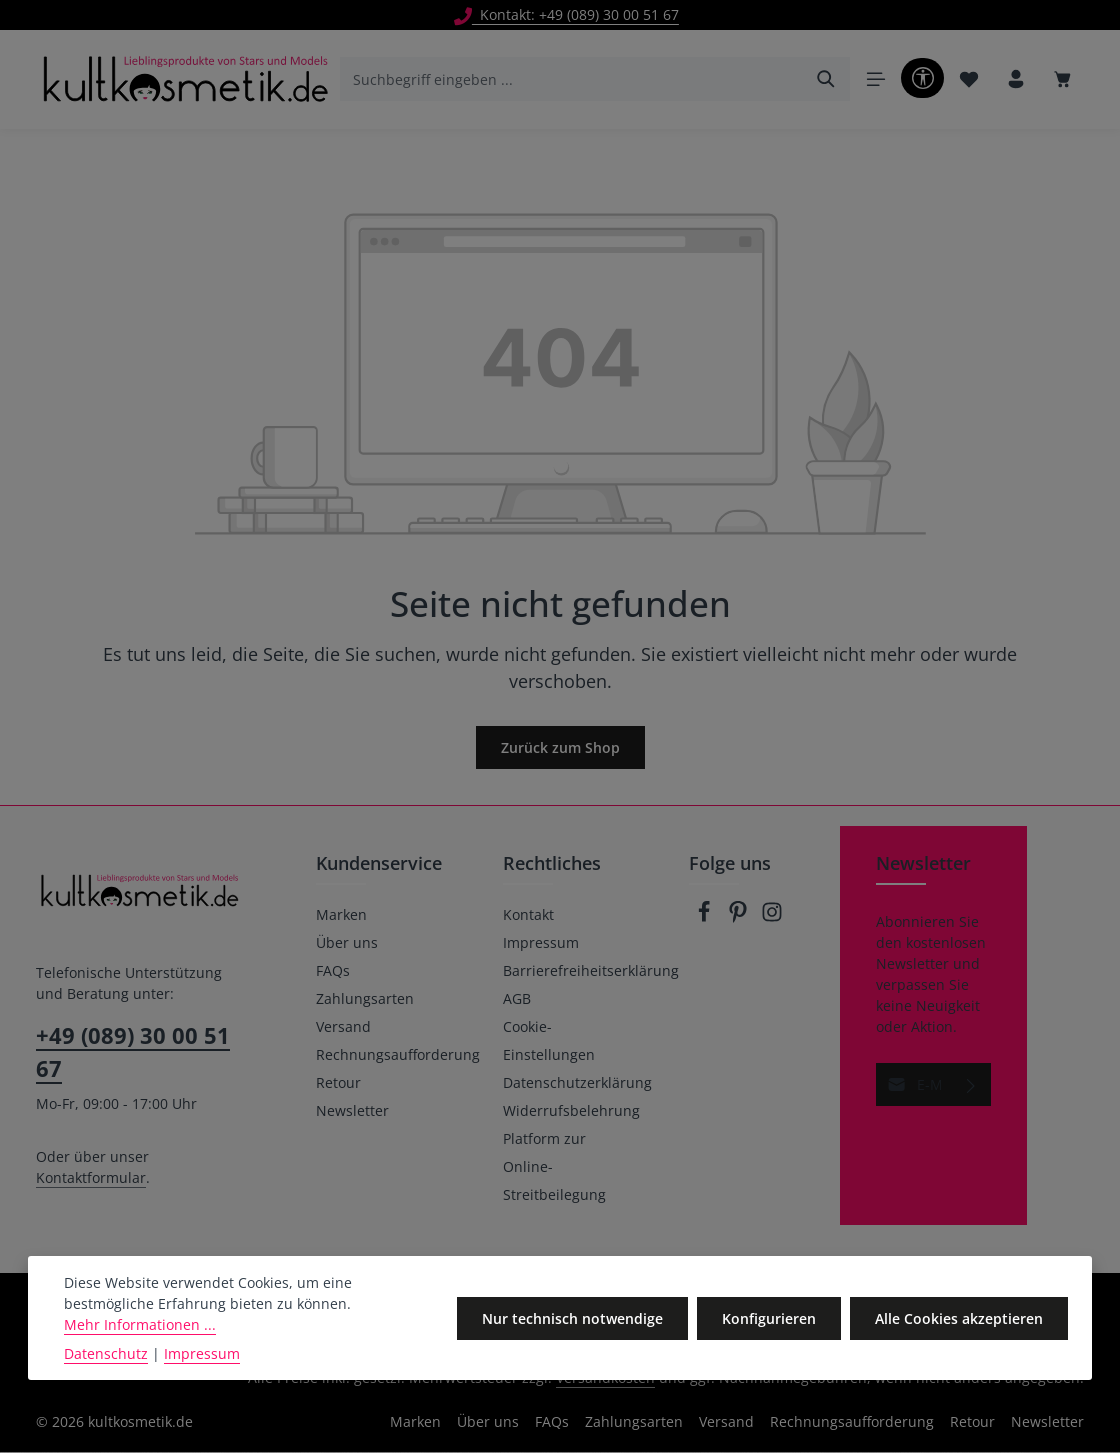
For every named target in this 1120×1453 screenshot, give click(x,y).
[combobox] (571, 80)
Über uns (347, 943)
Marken (341, 915)
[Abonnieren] (971, 1085)
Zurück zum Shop (560, 748)
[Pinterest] (740, 918)
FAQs (333, 971)
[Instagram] (772, 918)
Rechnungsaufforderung (398, 1055)
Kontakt (528, 915)
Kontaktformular (91, 1178)
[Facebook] (706, 918)
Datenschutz (106, 1353)
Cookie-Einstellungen (549, 1041)
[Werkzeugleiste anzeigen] (921, 79)
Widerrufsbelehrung (571, 1111)
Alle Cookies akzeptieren (959, 1318)
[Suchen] (825, 80)
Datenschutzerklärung (577, 1083)
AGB (517, 999)
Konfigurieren (770, 1318)
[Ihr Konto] (1015, 80)
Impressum (541, 943)
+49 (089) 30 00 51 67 (133, 1052)
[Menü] (874, 80)
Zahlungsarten (365, 999)
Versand (343, 1027)
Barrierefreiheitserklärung (591, 971)
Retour (338, 1083)
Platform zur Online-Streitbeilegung (554, 1167)
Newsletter (352, 1111)
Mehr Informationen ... (140, 1324)
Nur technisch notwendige (574, 1318)
